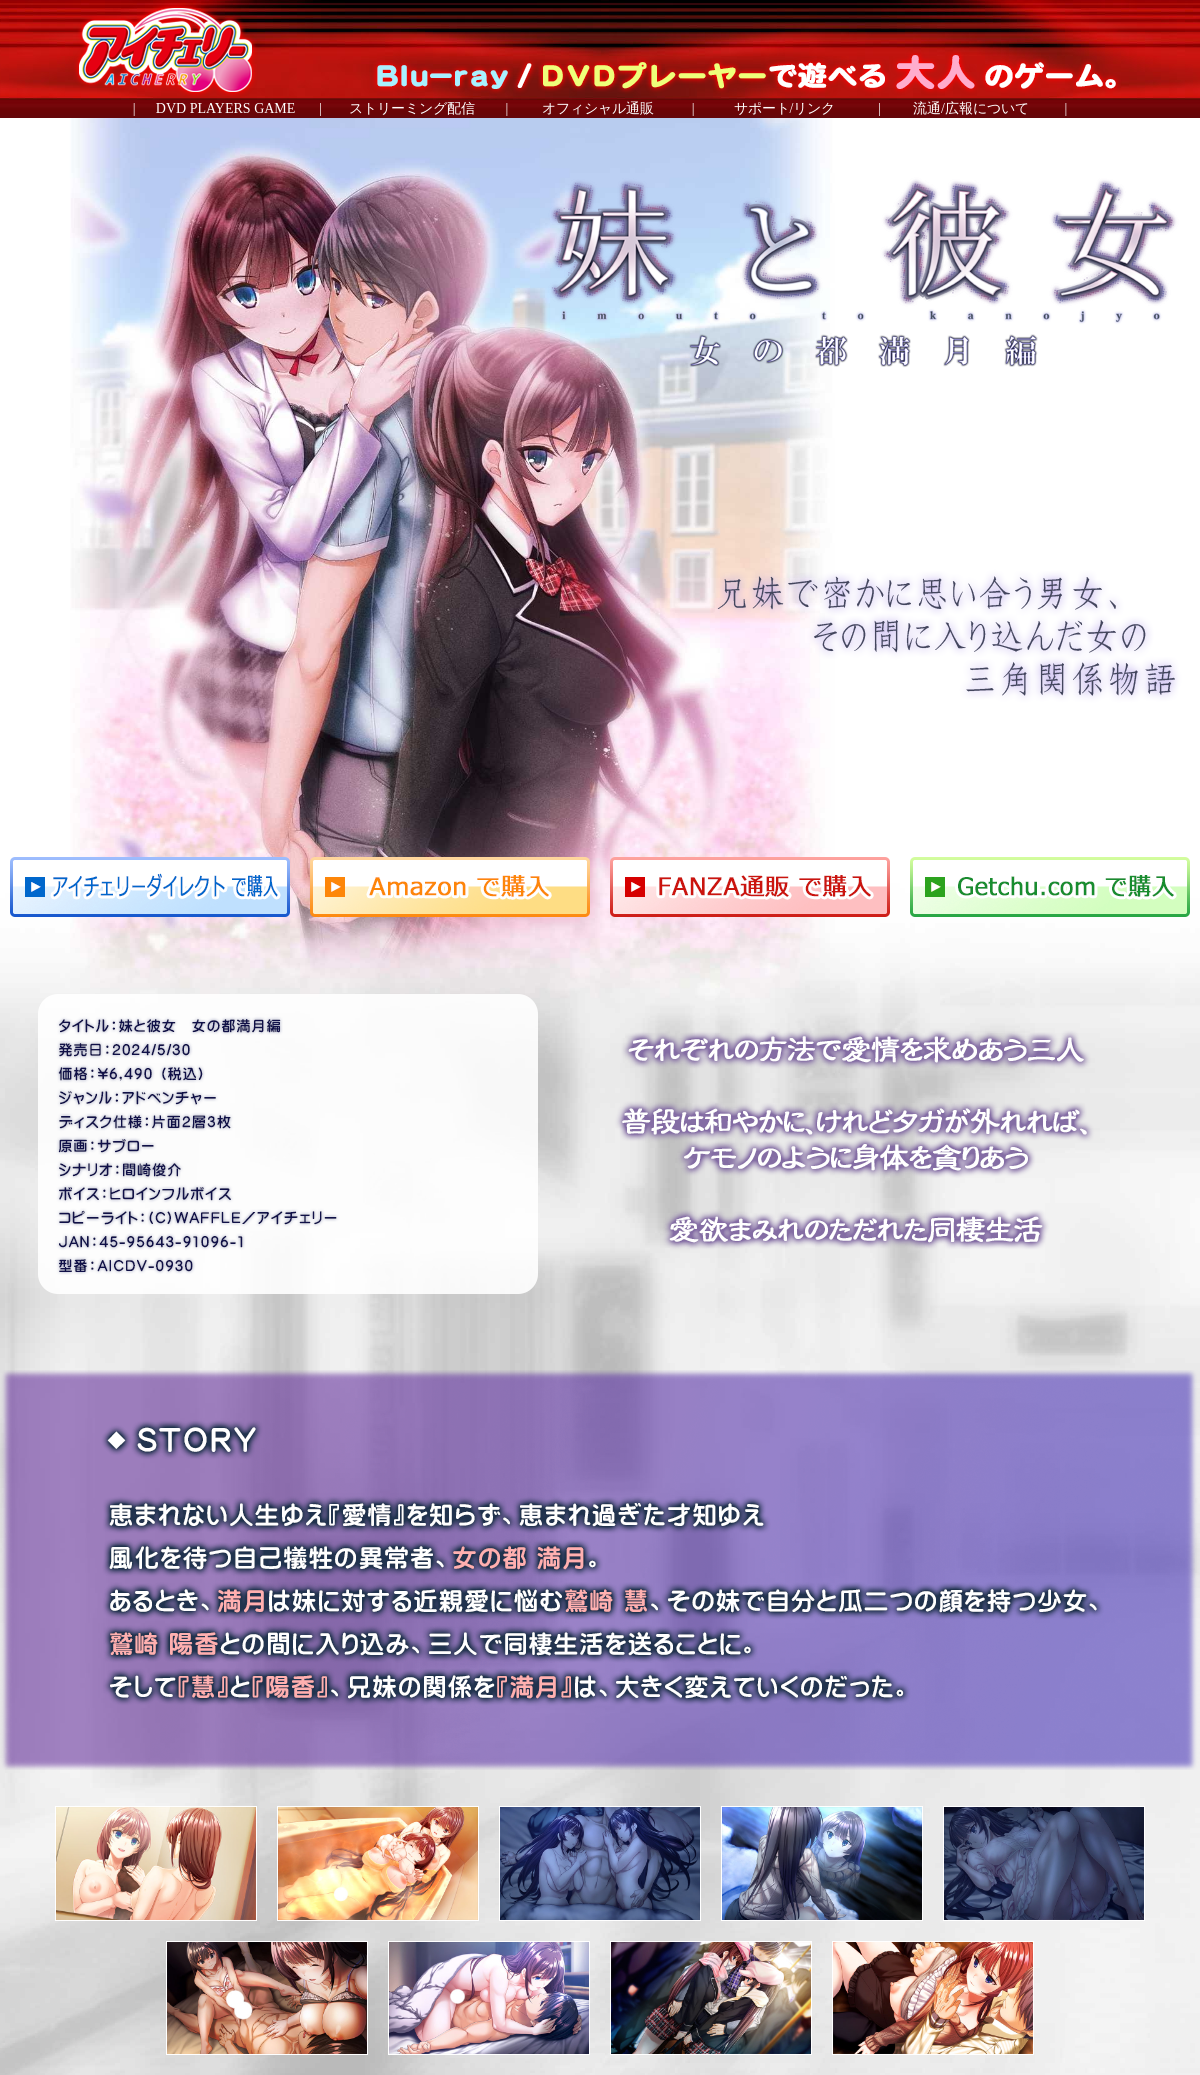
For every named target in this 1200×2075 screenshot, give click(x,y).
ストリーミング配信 (412, 108)
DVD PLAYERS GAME (226, 108)
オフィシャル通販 (598, 108)
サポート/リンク (785, 108)
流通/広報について (971, 108)
